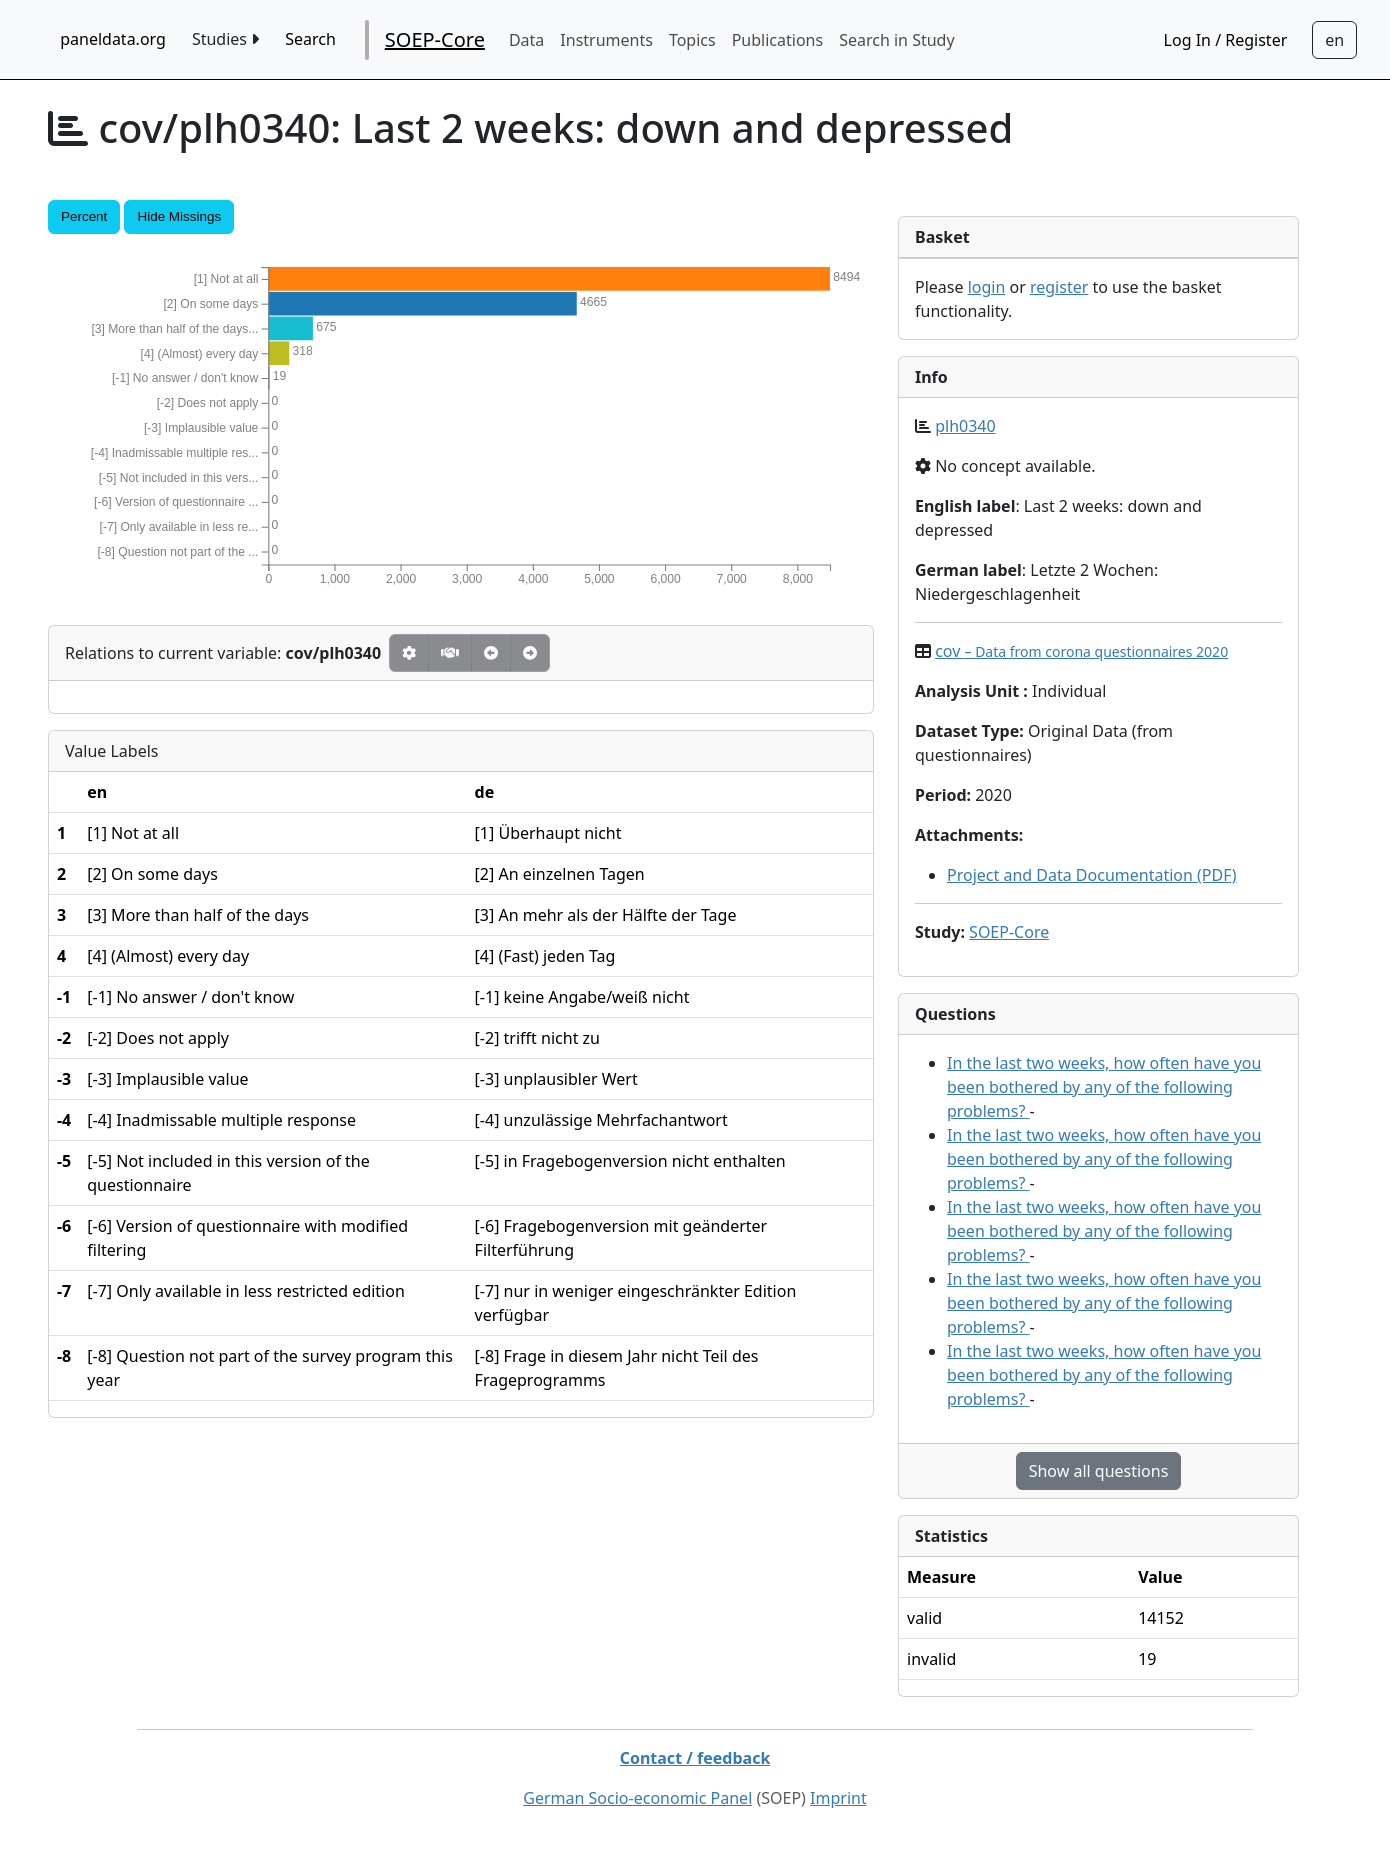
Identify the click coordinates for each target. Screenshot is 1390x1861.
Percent (84, 216)
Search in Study (896, 40)
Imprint (838, 1798)
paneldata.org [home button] (113, 39)
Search (310, 39)
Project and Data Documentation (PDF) (1092, 875)
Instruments (606, 40)
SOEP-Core (435, 39)
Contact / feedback (695, 1758)
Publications (777, 40)
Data (526, 40)
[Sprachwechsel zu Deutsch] (1334, 40)
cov (1081, 651)
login (987, 287)
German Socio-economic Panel (637, 1798)
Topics (692, 40)
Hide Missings (179, 216)
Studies (225, 39)
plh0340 (965, 426)
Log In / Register (1226, 40)
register (1059, 287)
